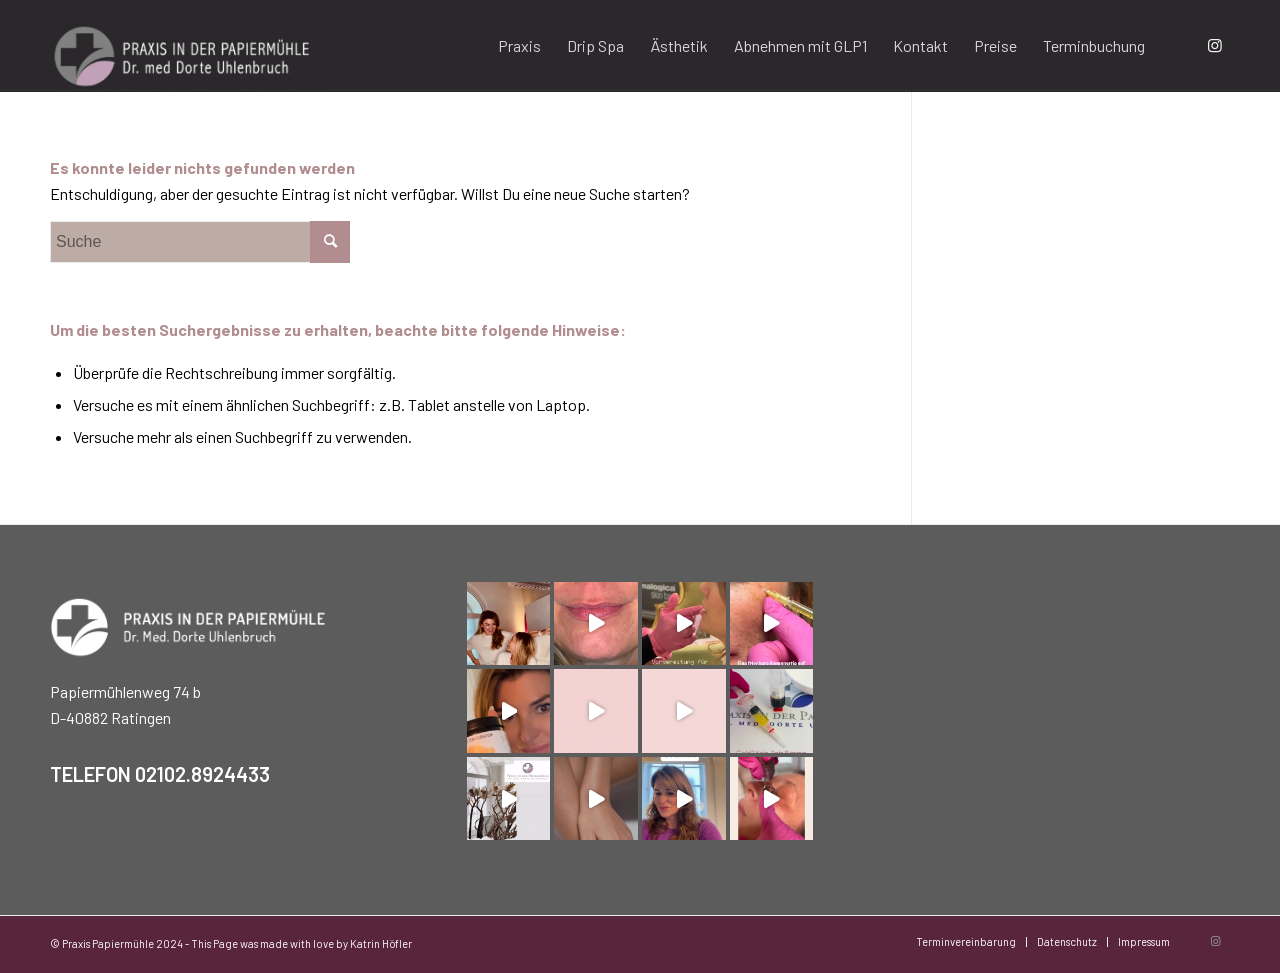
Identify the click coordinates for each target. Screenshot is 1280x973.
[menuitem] (519, 46)
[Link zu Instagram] (1215, 45)
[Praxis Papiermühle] (188, 46)
